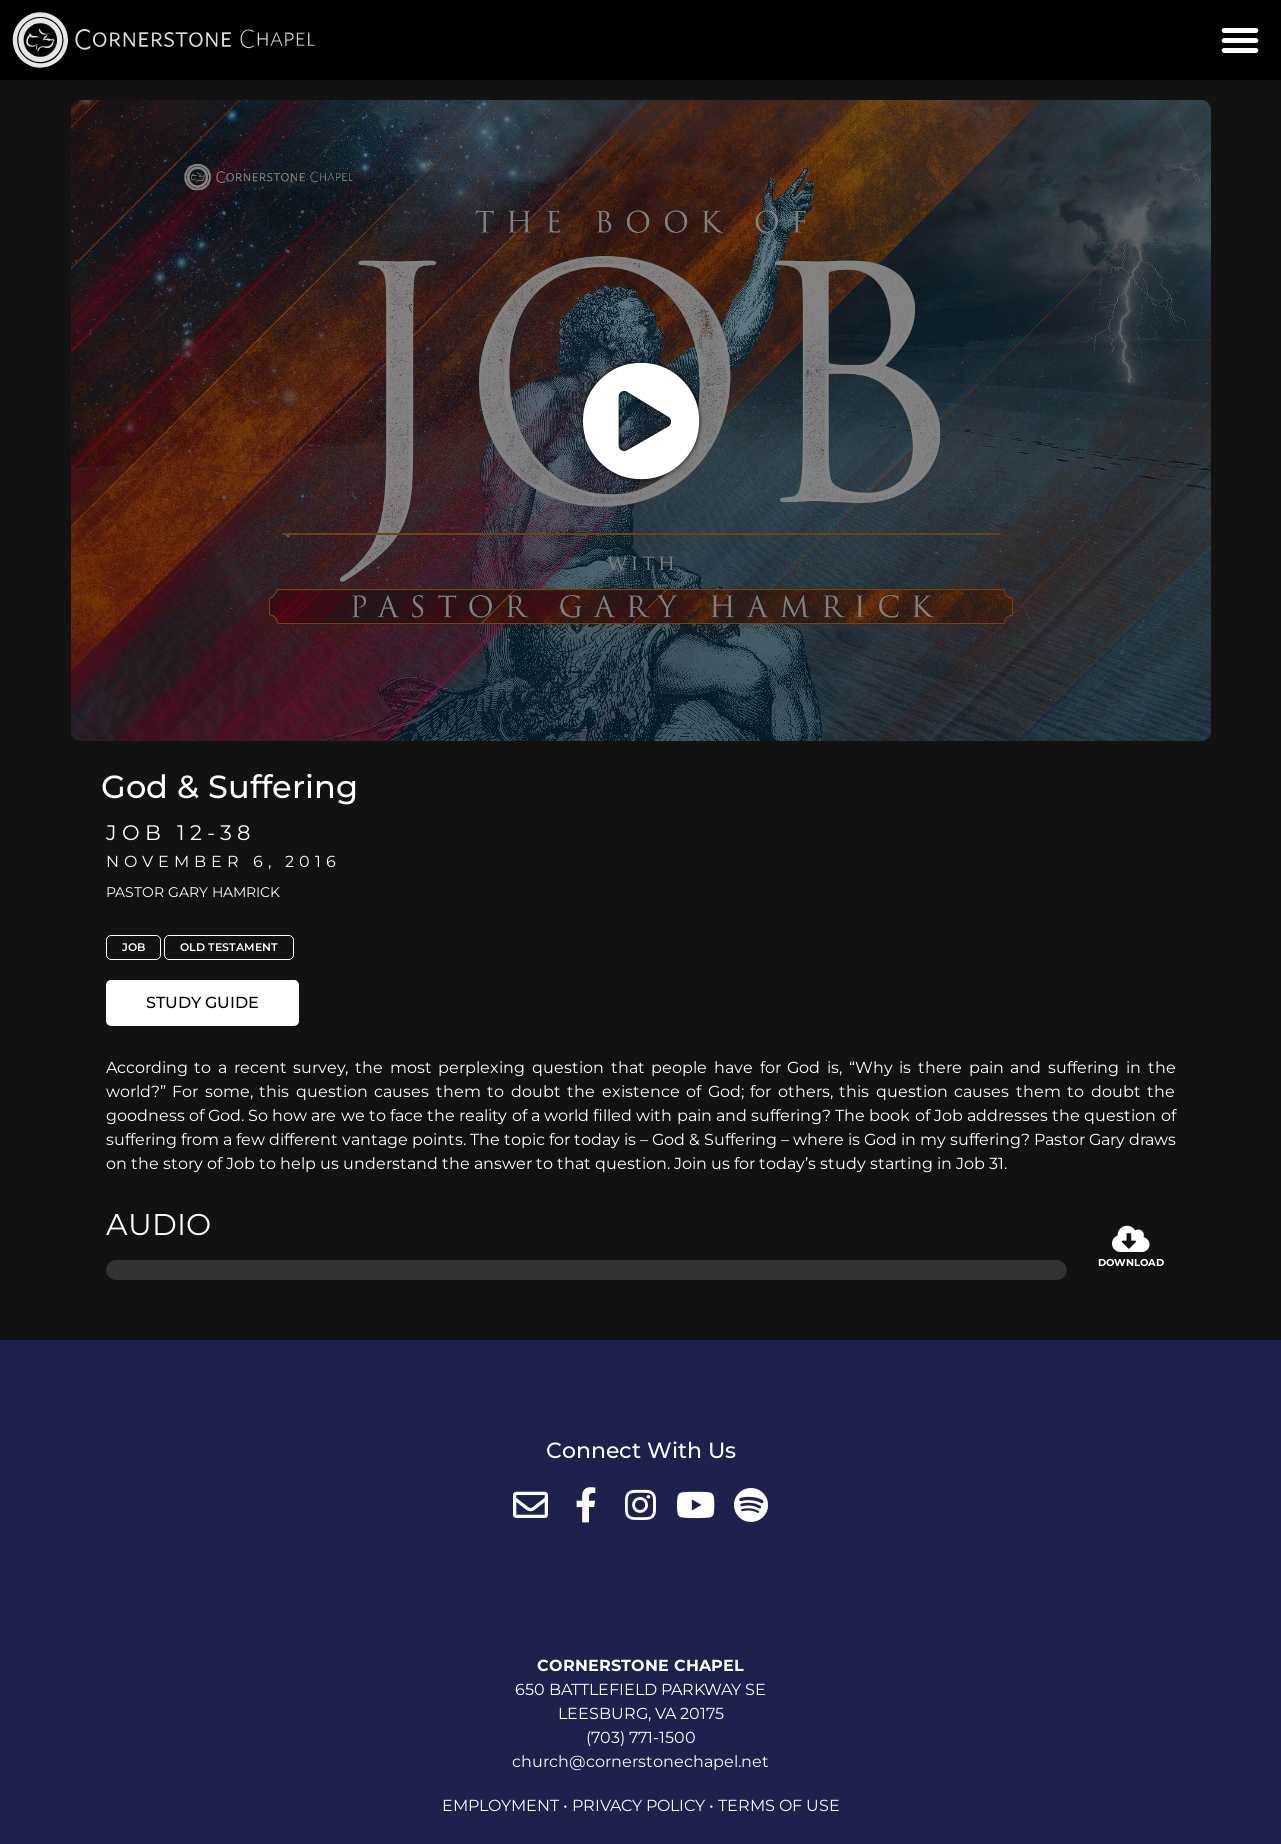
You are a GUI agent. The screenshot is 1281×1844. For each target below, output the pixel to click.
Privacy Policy (638, 1805)
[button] (1240, 40)
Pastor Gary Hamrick (193, 892)
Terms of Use (779, 1805)
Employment (500, 1805)
